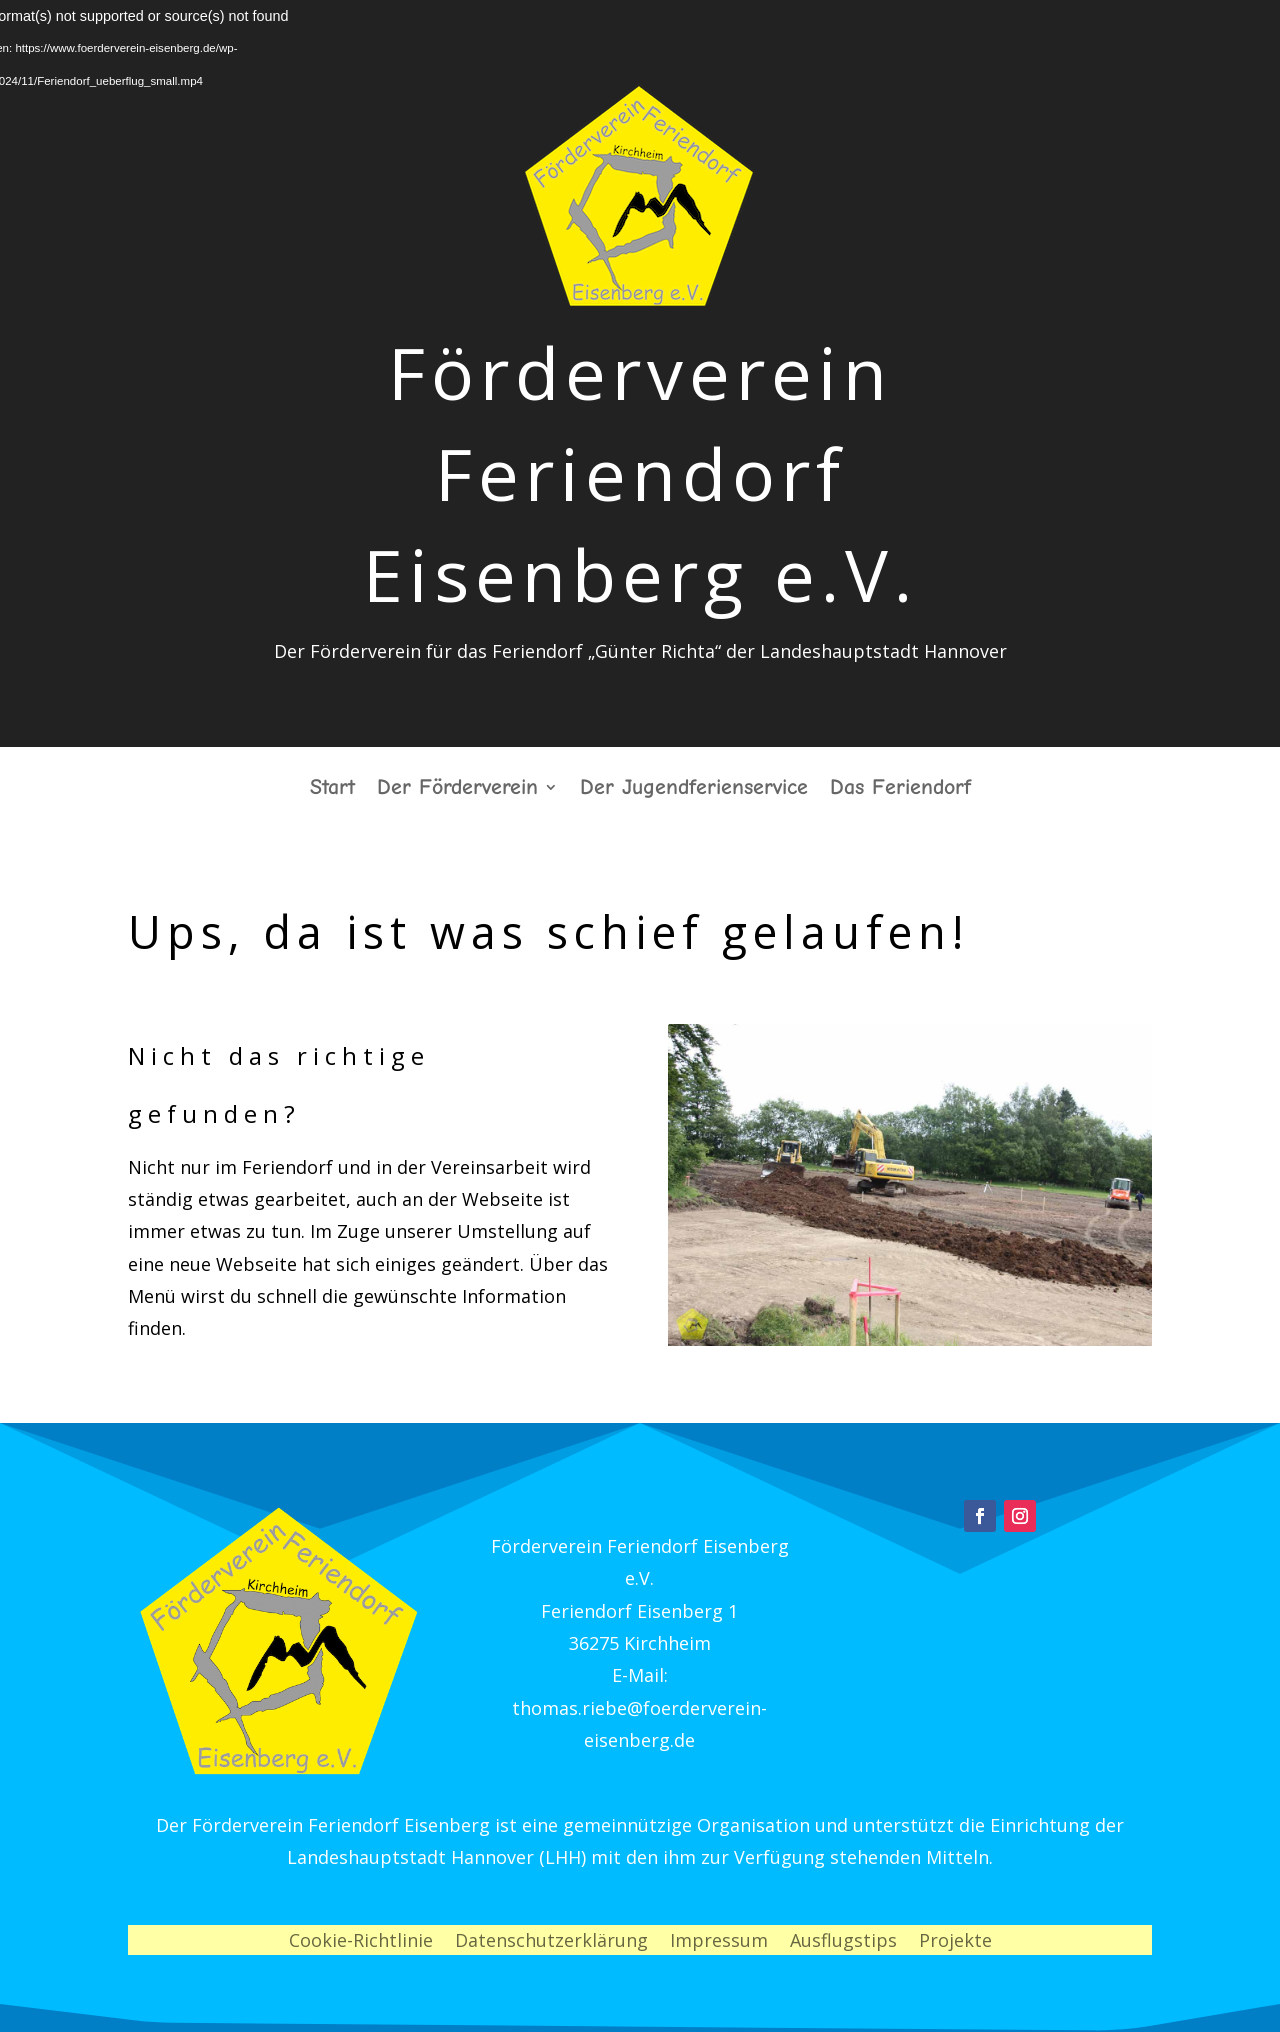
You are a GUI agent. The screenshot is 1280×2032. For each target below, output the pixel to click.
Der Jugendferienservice (694, 790)
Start (332, 790)
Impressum (719, 1942)
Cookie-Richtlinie (361, 1942)
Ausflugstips (843, 1942)
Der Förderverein (457, 790)
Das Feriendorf (900, 790)
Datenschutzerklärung (551, 1942)
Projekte (955, 1942)
